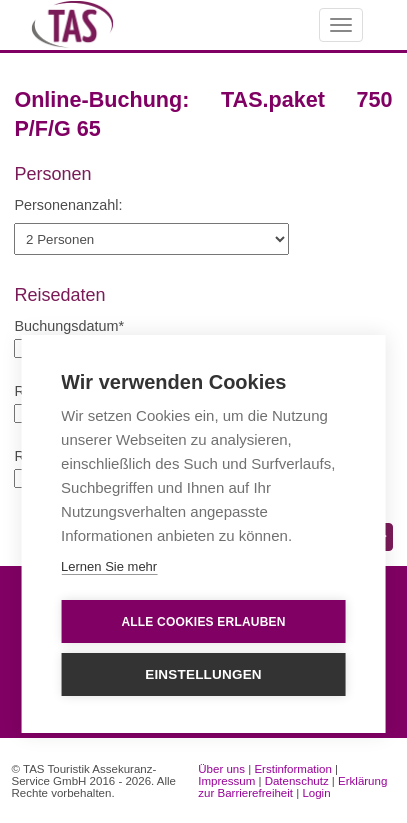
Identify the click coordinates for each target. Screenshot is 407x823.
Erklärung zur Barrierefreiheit (292, 787)
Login (316, 793)
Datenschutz (297, 781)
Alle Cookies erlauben (203, 622)
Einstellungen (203, 675)
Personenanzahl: (68, 205)
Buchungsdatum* (69, 326)
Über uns (221, 769)
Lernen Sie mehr (109, 567)
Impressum (226, 781)
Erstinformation (292, 769)
